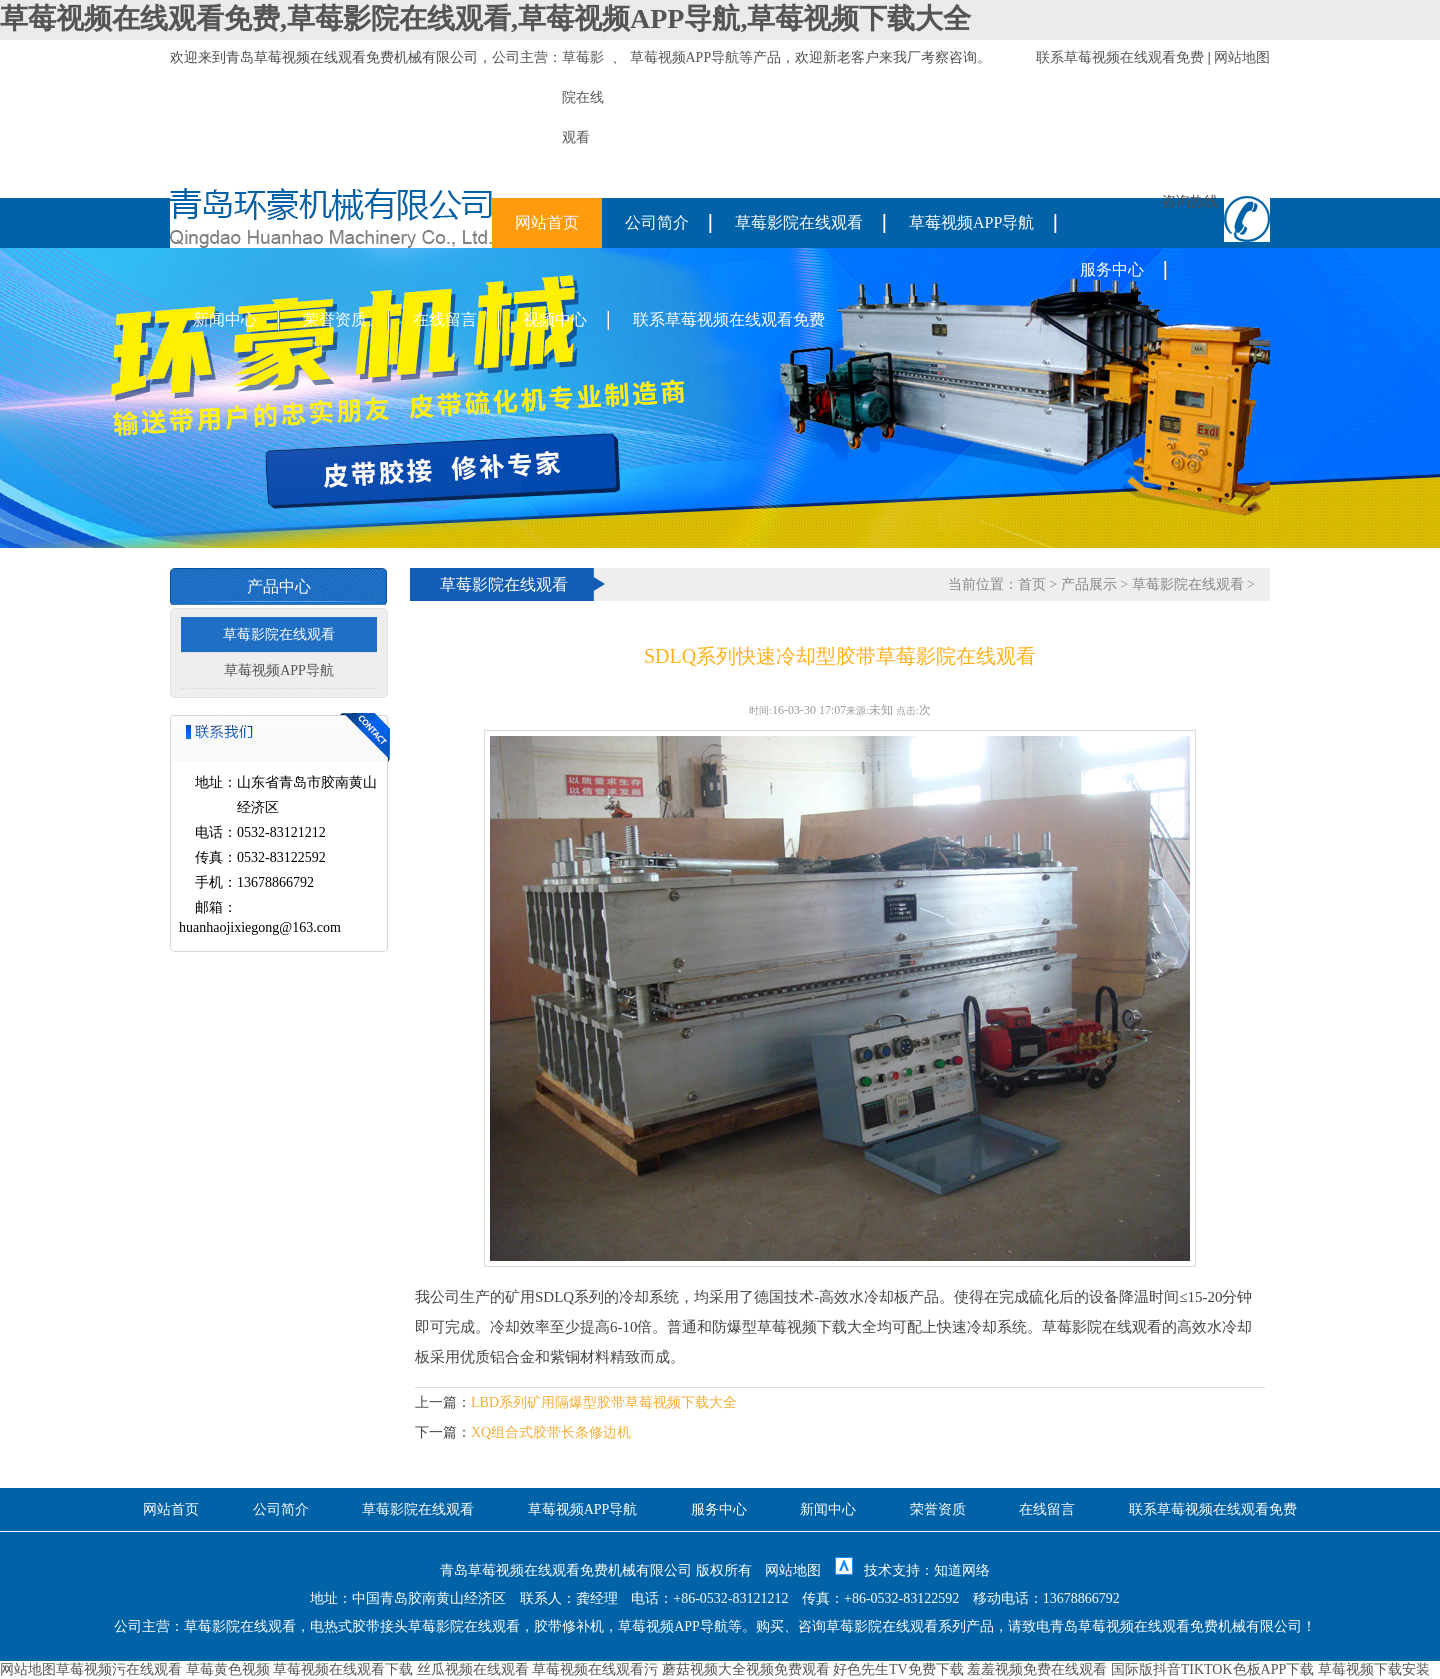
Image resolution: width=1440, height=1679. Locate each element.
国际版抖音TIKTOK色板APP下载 (1213, 1669)
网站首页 (547, 222)
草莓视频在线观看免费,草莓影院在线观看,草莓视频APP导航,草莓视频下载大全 (485, 18)
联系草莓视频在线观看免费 (1120, 57)
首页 (1032, 584)
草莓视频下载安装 (1374, 1669)
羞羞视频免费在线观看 (1037, 1669)
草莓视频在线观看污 (595, 1669)
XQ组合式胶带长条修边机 (551, 1432)
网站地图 (1242, 57)
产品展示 (1089, 584)
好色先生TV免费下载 (898, 1669)
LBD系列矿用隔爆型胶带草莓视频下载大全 (604, 1402)
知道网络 (962, 1570)
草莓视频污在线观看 (119, 1669)
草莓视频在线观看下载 (343, 1669)
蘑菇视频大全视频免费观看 (746, 1669)
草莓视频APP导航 (685, 57)
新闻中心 (225, 319)
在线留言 (445, 319)
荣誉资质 (335, 319)
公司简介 (657, 222)
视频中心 (555, 319)
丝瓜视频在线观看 (473, 1669)
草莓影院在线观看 (799, 222)
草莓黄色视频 (228, 1669)
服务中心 (1112, 269)
